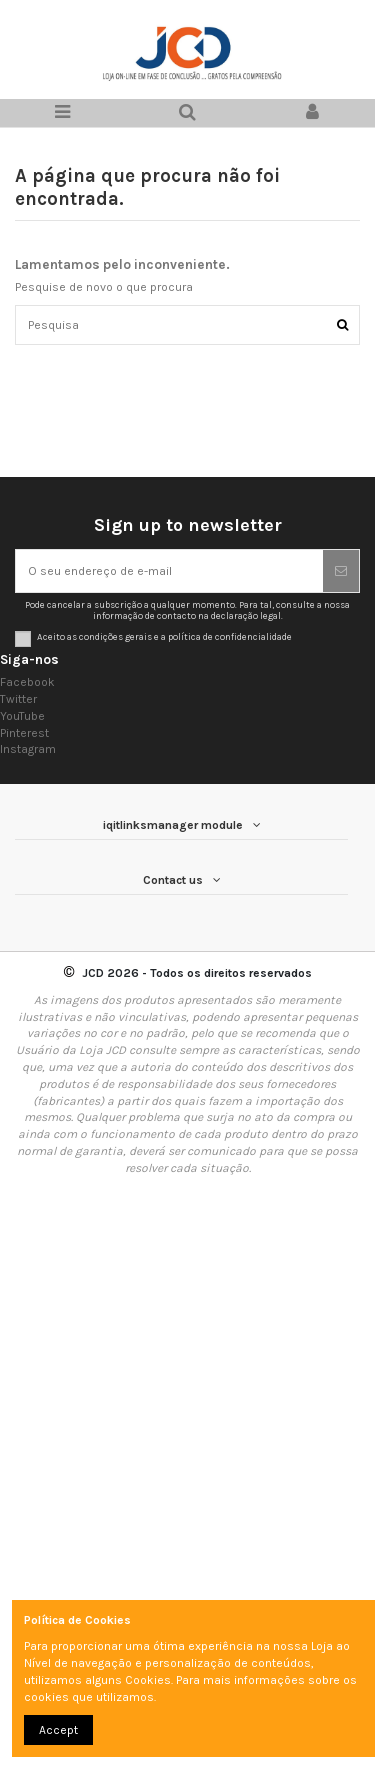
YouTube (22, 716)
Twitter (18, 699)
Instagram (28, 749)
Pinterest (24, 733)
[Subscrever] (341, 571)
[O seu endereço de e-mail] (169, 571)
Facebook (27, 682)
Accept (58, 1730)
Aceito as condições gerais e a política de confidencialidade (164, 636)
